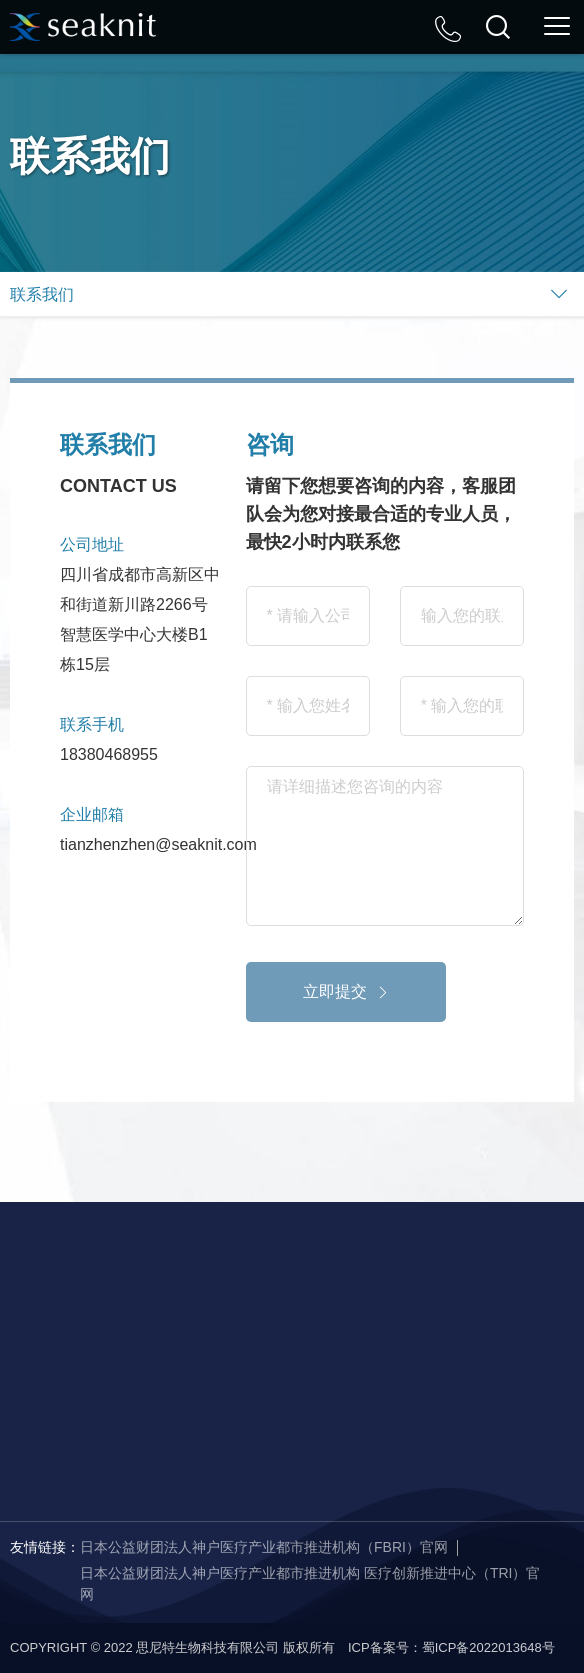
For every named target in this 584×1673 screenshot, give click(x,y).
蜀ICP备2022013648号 (488, 1647)
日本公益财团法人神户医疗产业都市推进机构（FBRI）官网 (264, 1547)
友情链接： (45, 1547)
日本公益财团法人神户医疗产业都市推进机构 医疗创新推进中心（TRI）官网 (310, 1583)
